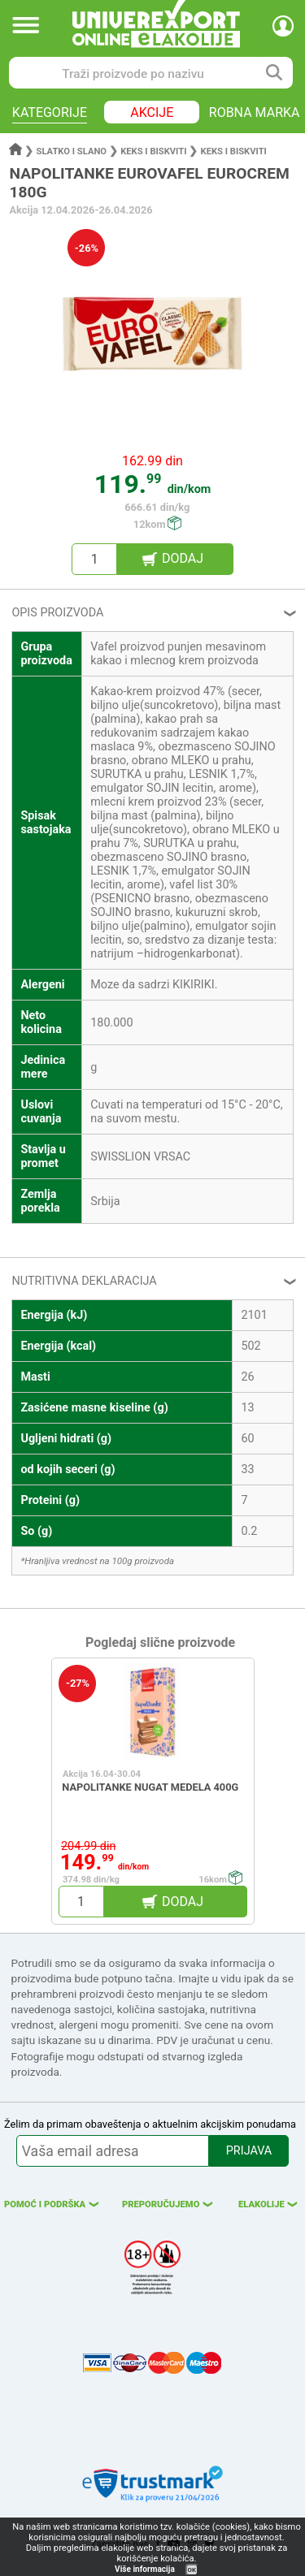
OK (192, 2570)
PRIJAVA (249, 2151)
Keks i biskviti (153, 151)
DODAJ (182, 558)
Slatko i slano (72, 151)
